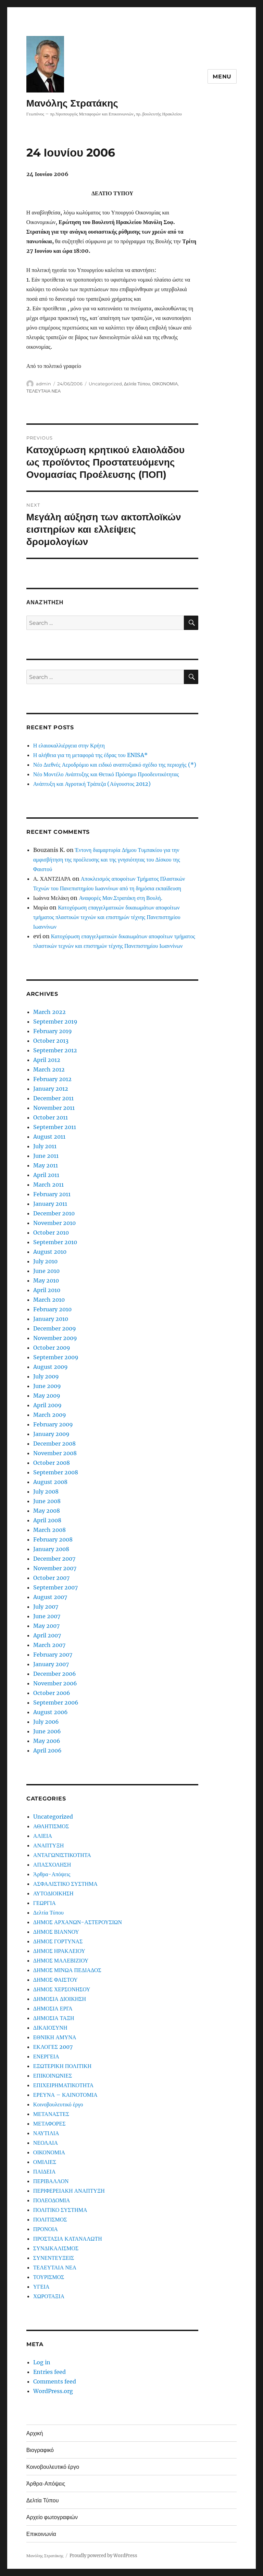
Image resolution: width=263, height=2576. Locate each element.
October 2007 (51, 1577)
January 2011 (50, 1203)
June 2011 (46, 1155)
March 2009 (49, 1414)
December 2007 (54, 1558)
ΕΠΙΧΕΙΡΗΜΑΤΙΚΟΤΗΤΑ (63, 2085)
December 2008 (54, 1443)
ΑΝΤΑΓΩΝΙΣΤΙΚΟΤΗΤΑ (62, 1855)
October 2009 (51, 1347)
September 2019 (55, 1021)
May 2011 (45, 1165)
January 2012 (50, 1088)
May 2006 (46, 1740)
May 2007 (46, 1625)
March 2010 (49, 1299)
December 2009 (54, 1328)
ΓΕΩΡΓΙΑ (44, 1902)
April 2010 (46, 1290)
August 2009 (50, 1366)
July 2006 (46, 1721)
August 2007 (50, 1597)
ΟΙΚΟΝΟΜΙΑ (165, 383)
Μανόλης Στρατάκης (72, 103)
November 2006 (55, 1683)
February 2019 (52, 1031)
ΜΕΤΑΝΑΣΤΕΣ (51, 2113)
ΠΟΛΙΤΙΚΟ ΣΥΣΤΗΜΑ (60, 2209)
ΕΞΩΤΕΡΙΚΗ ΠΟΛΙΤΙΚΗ (62, 2066)
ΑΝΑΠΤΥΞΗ (48, 1845)
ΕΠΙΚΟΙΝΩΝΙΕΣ (52, 2075)
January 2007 (51, 1664)
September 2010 (55, 1242)
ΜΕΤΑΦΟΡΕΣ (49, 2123)
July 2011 (45, 1146)
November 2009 (55, 1338)
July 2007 (45, 1606)
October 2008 (51, 1462)
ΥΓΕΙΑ (41, 2286)
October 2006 (51, 1692)
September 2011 (54, 1127)
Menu (222, 76)
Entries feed (49, 2371)
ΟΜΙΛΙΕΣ (44, 2161)
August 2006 (50, 1712)
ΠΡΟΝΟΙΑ (45, 2229)
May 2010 (46, 1280)
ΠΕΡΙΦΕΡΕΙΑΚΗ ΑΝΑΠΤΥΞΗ (69, 2190)
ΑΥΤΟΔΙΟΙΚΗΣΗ (53, 1893)
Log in (41, 2362)
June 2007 (46, 1616)
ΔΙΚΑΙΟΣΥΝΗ (50, 2027)
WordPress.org (53, 2391)
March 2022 (49, 1011)
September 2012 (55, 1050)
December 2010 (54, 1213)
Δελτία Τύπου (137, 383)
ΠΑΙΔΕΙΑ (44, 2171)
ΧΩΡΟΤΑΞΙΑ (48, 2296)
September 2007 (55, 1587)
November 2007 (54, 1568)
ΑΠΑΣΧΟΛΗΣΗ (52, 1864)
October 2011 (50, 1117)
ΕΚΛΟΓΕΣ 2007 (53, 2046)
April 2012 (46, 1059)
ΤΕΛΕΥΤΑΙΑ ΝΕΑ (43, 391)
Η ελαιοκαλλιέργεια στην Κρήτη (69, 745)
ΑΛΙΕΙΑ (42, 1835)
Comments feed (54, 2381)
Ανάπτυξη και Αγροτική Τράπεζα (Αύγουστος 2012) (92, 783)
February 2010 (52, 1309)
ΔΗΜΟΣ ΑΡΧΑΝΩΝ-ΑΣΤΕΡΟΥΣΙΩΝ (77, 1922)
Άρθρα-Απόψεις (52, 1874)
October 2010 (51, 1232)
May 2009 (46, 1395)
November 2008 (55, 1453)
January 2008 (51, 1549)
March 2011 (48, 1184)
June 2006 (47, 1731)
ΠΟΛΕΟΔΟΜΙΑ (51, 2200)
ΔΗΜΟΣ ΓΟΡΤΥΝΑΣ (58, 1941)
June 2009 (47, 1386)
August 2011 (49, 1136)
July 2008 (46, 1491)
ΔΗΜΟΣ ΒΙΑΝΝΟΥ (56, 1931)
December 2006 (54, 1673)
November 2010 (54, 1222)
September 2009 (55, 1357)
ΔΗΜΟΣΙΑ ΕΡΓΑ (53, 2008)
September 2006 (55, 1702)
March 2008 (49, 1529)
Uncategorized (105, 383)
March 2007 (49, 1645)
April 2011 (46, 1175)
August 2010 (49, 1251)
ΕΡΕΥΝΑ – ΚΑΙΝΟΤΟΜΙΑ (65, 2094)
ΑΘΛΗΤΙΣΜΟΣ (51, 1826)
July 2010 (45, 1261)
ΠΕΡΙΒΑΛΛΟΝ (50, 2181)
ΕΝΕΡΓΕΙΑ (46, 2056)
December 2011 (53, 1098)
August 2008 (50, 1481)
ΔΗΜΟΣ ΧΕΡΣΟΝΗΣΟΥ (61, 1989)
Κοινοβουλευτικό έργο (58, 2104)
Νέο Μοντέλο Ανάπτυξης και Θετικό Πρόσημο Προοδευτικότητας (106, 774)
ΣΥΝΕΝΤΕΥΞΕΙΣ (53, 2257)
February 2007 (52, 1654)
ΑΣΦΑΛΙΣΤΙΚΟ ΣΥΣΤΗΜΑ (65, 1883)
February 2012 (52, 1079)
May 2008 (46, 1510)
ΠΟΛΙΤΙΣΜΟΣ (50, 2219)
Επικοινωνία (41, 2534)
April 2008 (47, 1520)
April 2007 (47, 1635)
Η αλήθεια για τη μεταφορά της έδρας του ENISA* (90, 755)
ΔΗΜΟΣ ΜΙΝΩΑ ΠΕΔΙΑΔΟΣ (67, 1970)
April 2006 (47, 1750)
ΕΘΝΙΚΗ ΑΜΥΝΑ (54, 2037)
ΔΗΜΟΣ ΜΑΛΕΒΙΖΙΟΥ (61, 1960)
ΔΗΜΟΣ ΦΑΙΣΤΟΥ (55, 1979)
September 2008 (55, 1472)
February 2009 (53, 1424)
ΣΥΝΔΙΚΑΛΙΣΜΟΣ (55, 2248)
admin (43, 383)
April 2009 (47, 1405)
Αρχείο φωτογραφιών (52, 2517)
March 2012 (49, 1069)
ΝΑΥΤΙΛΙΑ (46, 2133)
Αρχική (34, 2433)
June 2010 (46, 1270)
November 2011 (54, 1107)
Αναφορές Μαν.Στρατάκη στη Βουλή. (120, 897)
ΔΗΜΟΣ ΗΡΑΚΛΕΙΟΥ (59, 1950)
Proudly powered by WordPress (103, 2556)
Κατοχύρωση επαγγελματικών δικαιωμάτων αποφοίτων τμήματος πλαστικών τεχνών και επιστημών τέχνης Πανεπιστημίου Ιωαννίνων (106, 917)
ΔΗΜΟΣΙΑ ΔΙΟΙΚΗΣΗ (59, 1998)
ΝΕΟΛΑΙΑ (45, 2142)
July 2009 (46, 1376)
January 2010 (50, 1318)
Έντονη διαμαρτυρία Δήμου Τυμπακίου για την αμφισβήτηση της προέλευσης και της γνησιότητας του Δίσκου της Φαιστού (106, 859)
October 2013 (50, 1040)
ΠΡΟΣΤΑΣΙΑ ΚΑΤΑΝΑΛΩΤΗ (67, 2238)
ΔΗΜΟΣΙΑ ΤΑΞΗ (53, 2018)
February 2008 (53, 1539)
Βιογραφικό (40, 2450)
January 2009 (51, 1434)
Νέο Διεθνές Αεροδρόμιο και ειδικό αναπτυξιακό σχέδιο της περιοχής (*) (114, 764)
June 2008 (47, 1501)
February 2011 (52, 1194)
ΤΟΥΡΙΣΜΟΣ (48, 2277)
